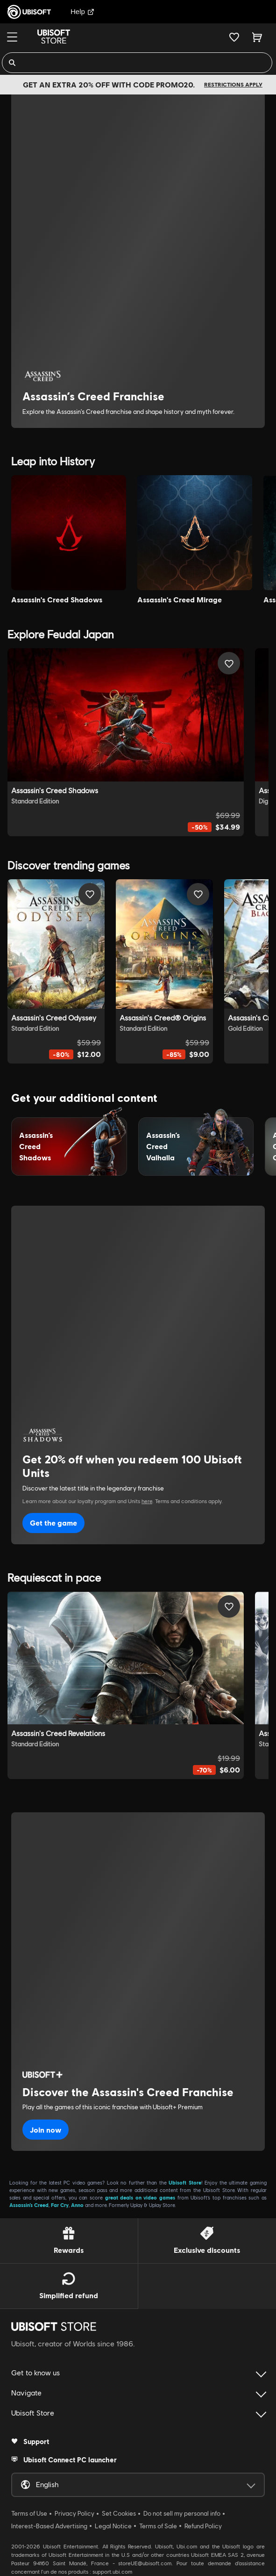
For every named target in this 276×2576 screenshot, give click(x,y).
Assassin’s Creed (29, 2205)
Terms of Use (29, 2513)
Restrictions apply (233, 84)
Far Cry (60, 2205)
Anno (77, 2205)
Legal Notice (113, 2526)
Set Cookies (119, 2513)
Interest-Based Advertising (49, 2526)
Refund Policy (203, 2526)
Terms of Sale (158, 2526)
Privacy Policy (74, 2513)
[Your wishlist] (234, 37)
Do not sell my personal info (181, 2513)
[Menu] (12, 37)
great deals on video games (140, 2197)
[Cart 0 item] (257, 37)
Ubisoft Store (185, 2182)
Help (82, 11)
